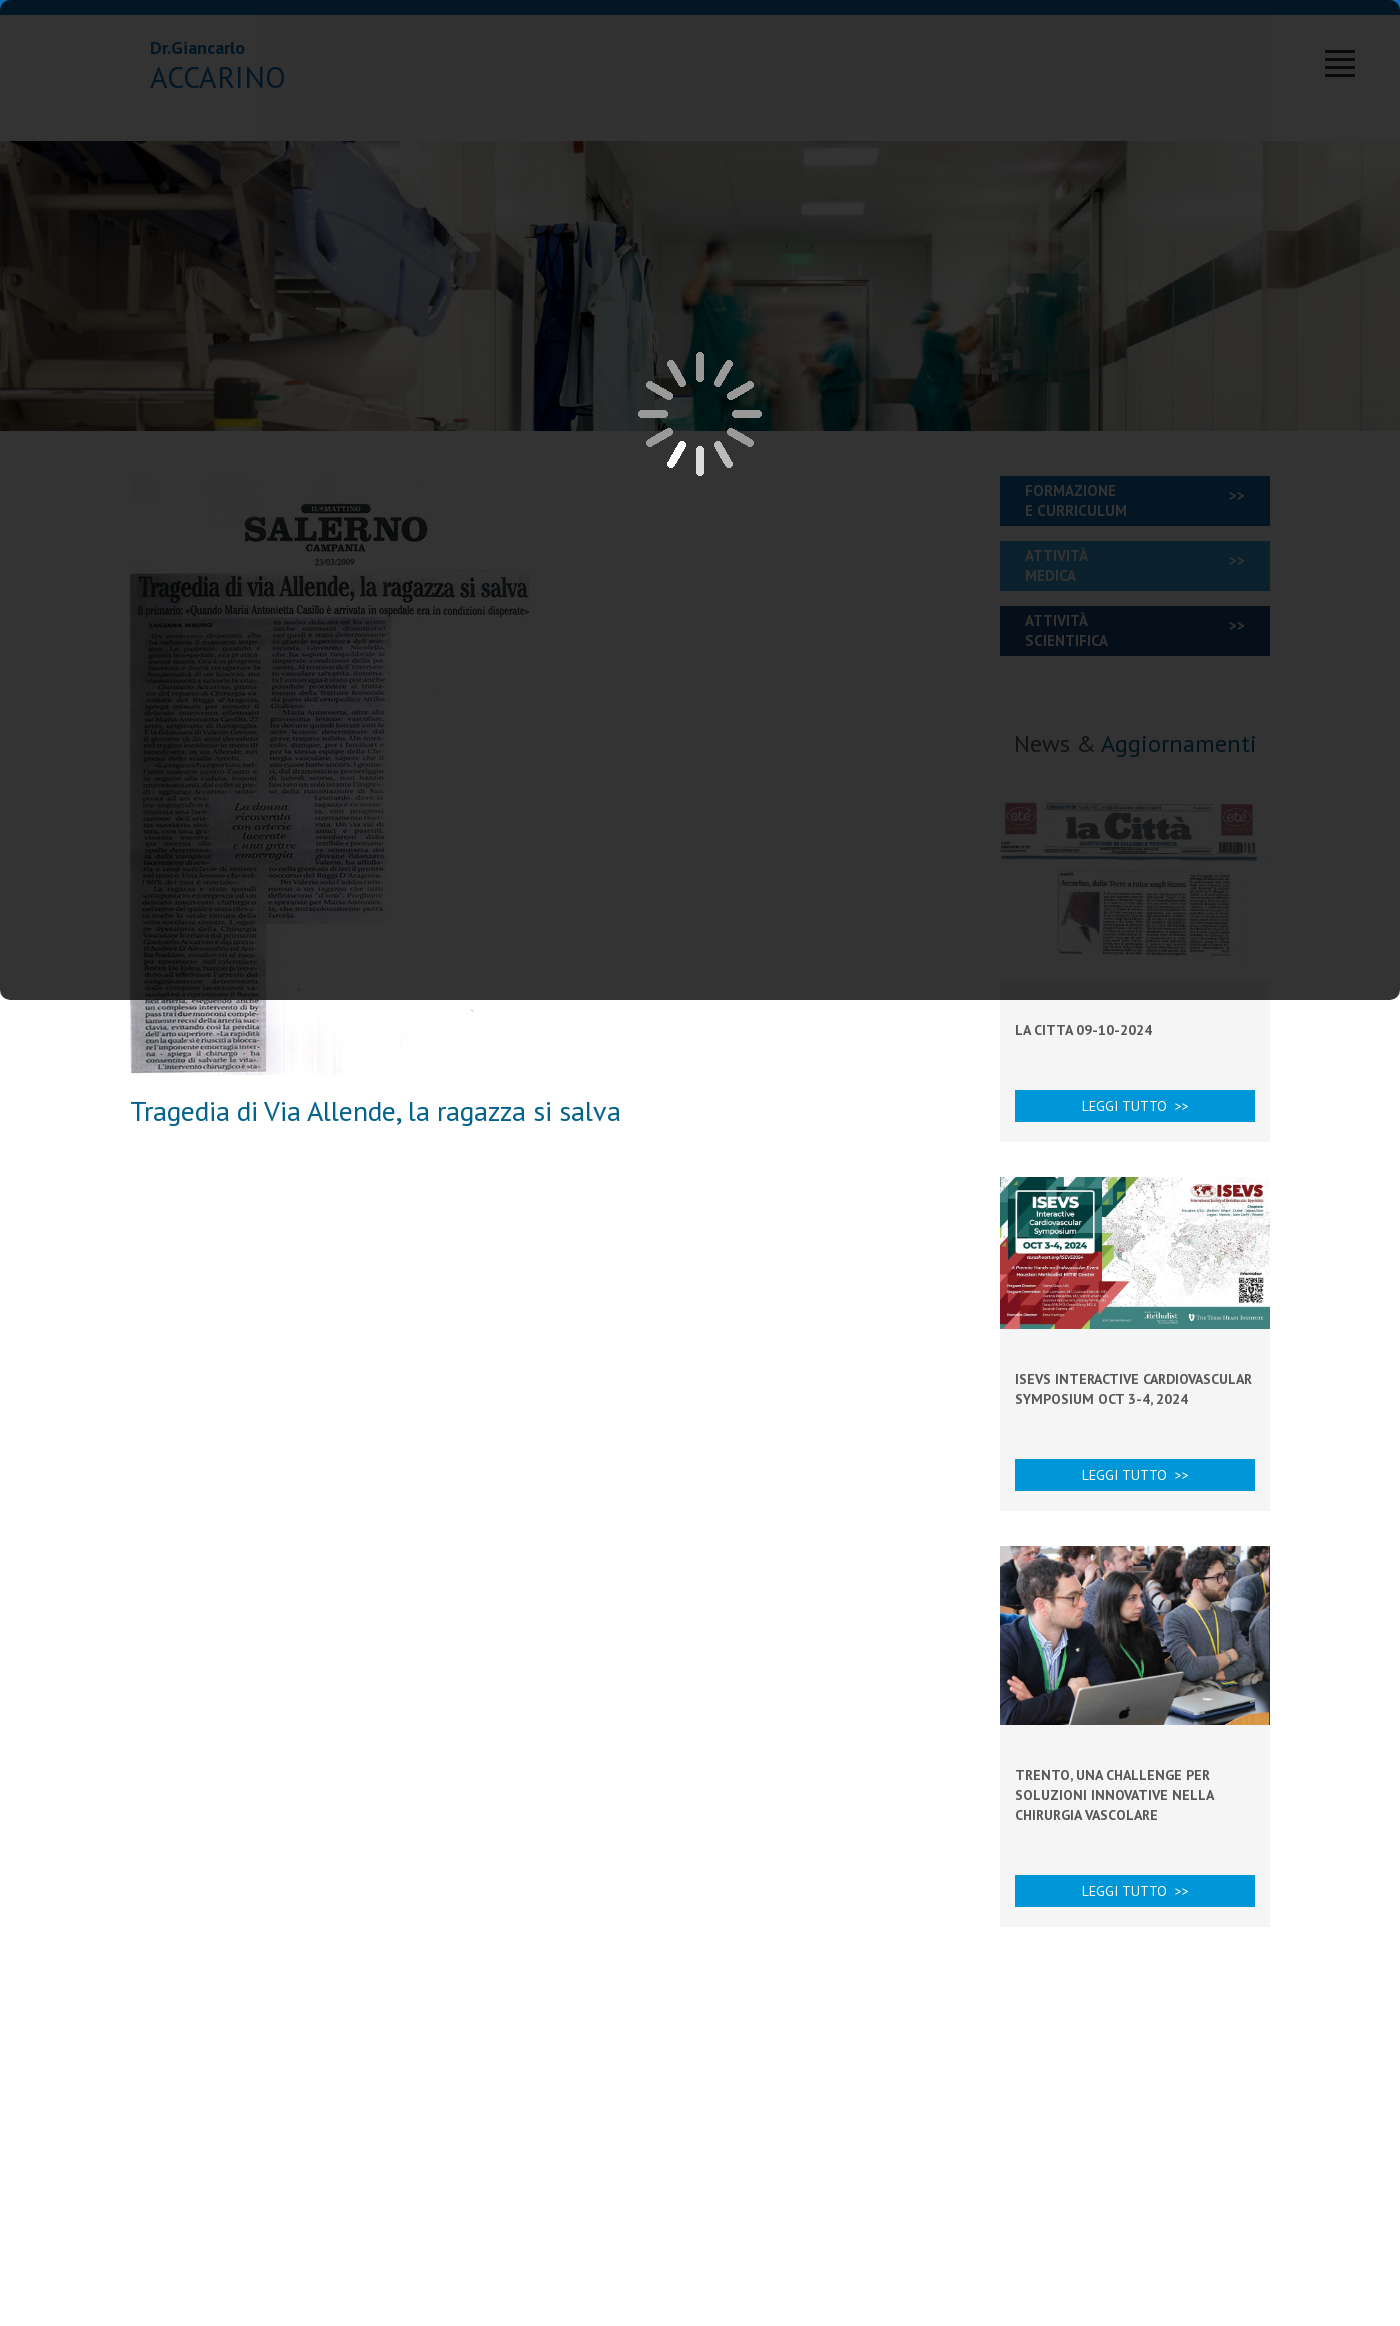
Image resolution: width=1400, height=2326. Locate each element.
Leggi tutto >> (1135, 1106)
